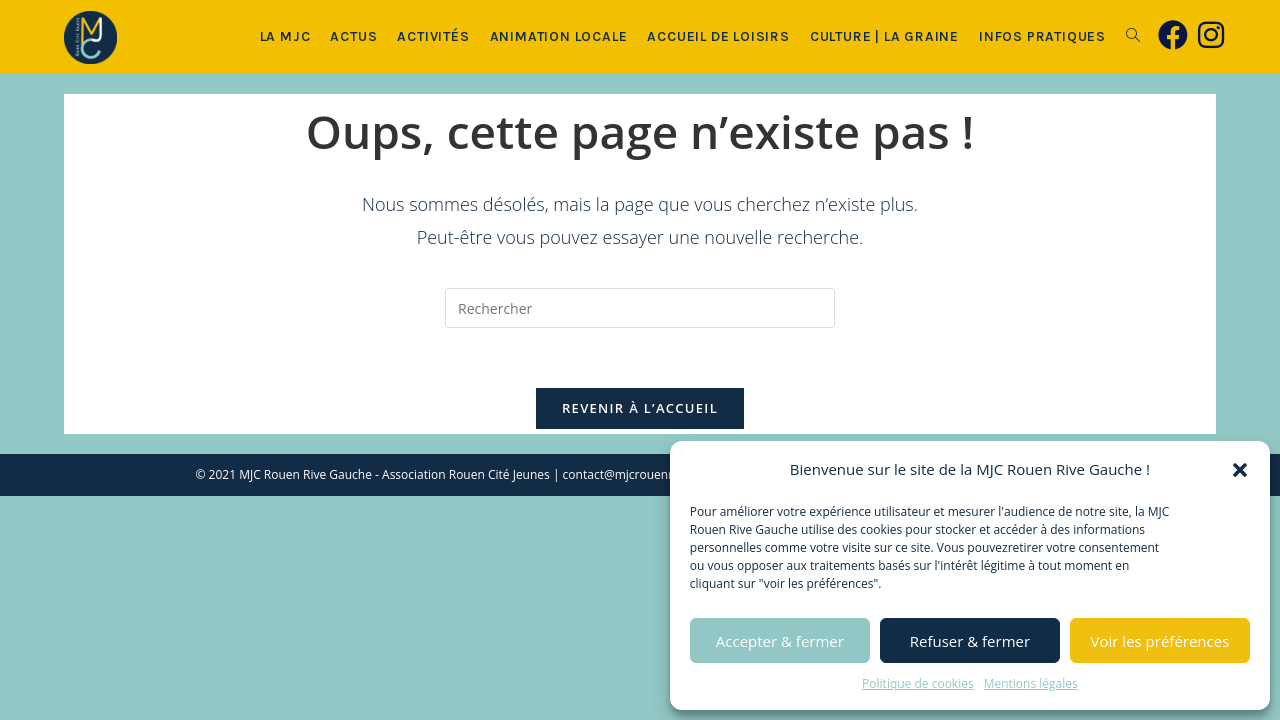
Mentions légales (1031, 683)
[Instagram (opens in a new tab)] (1211, 35)
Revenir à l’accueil (640, 408)
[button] (1240, 470)
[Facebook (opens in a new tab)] (1173, 35)
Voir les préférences (1160, 641)
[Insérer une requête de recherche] (640, 308)
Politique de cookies (918, 683)
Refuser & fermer (970, 641)
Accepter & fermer (780, 641)
